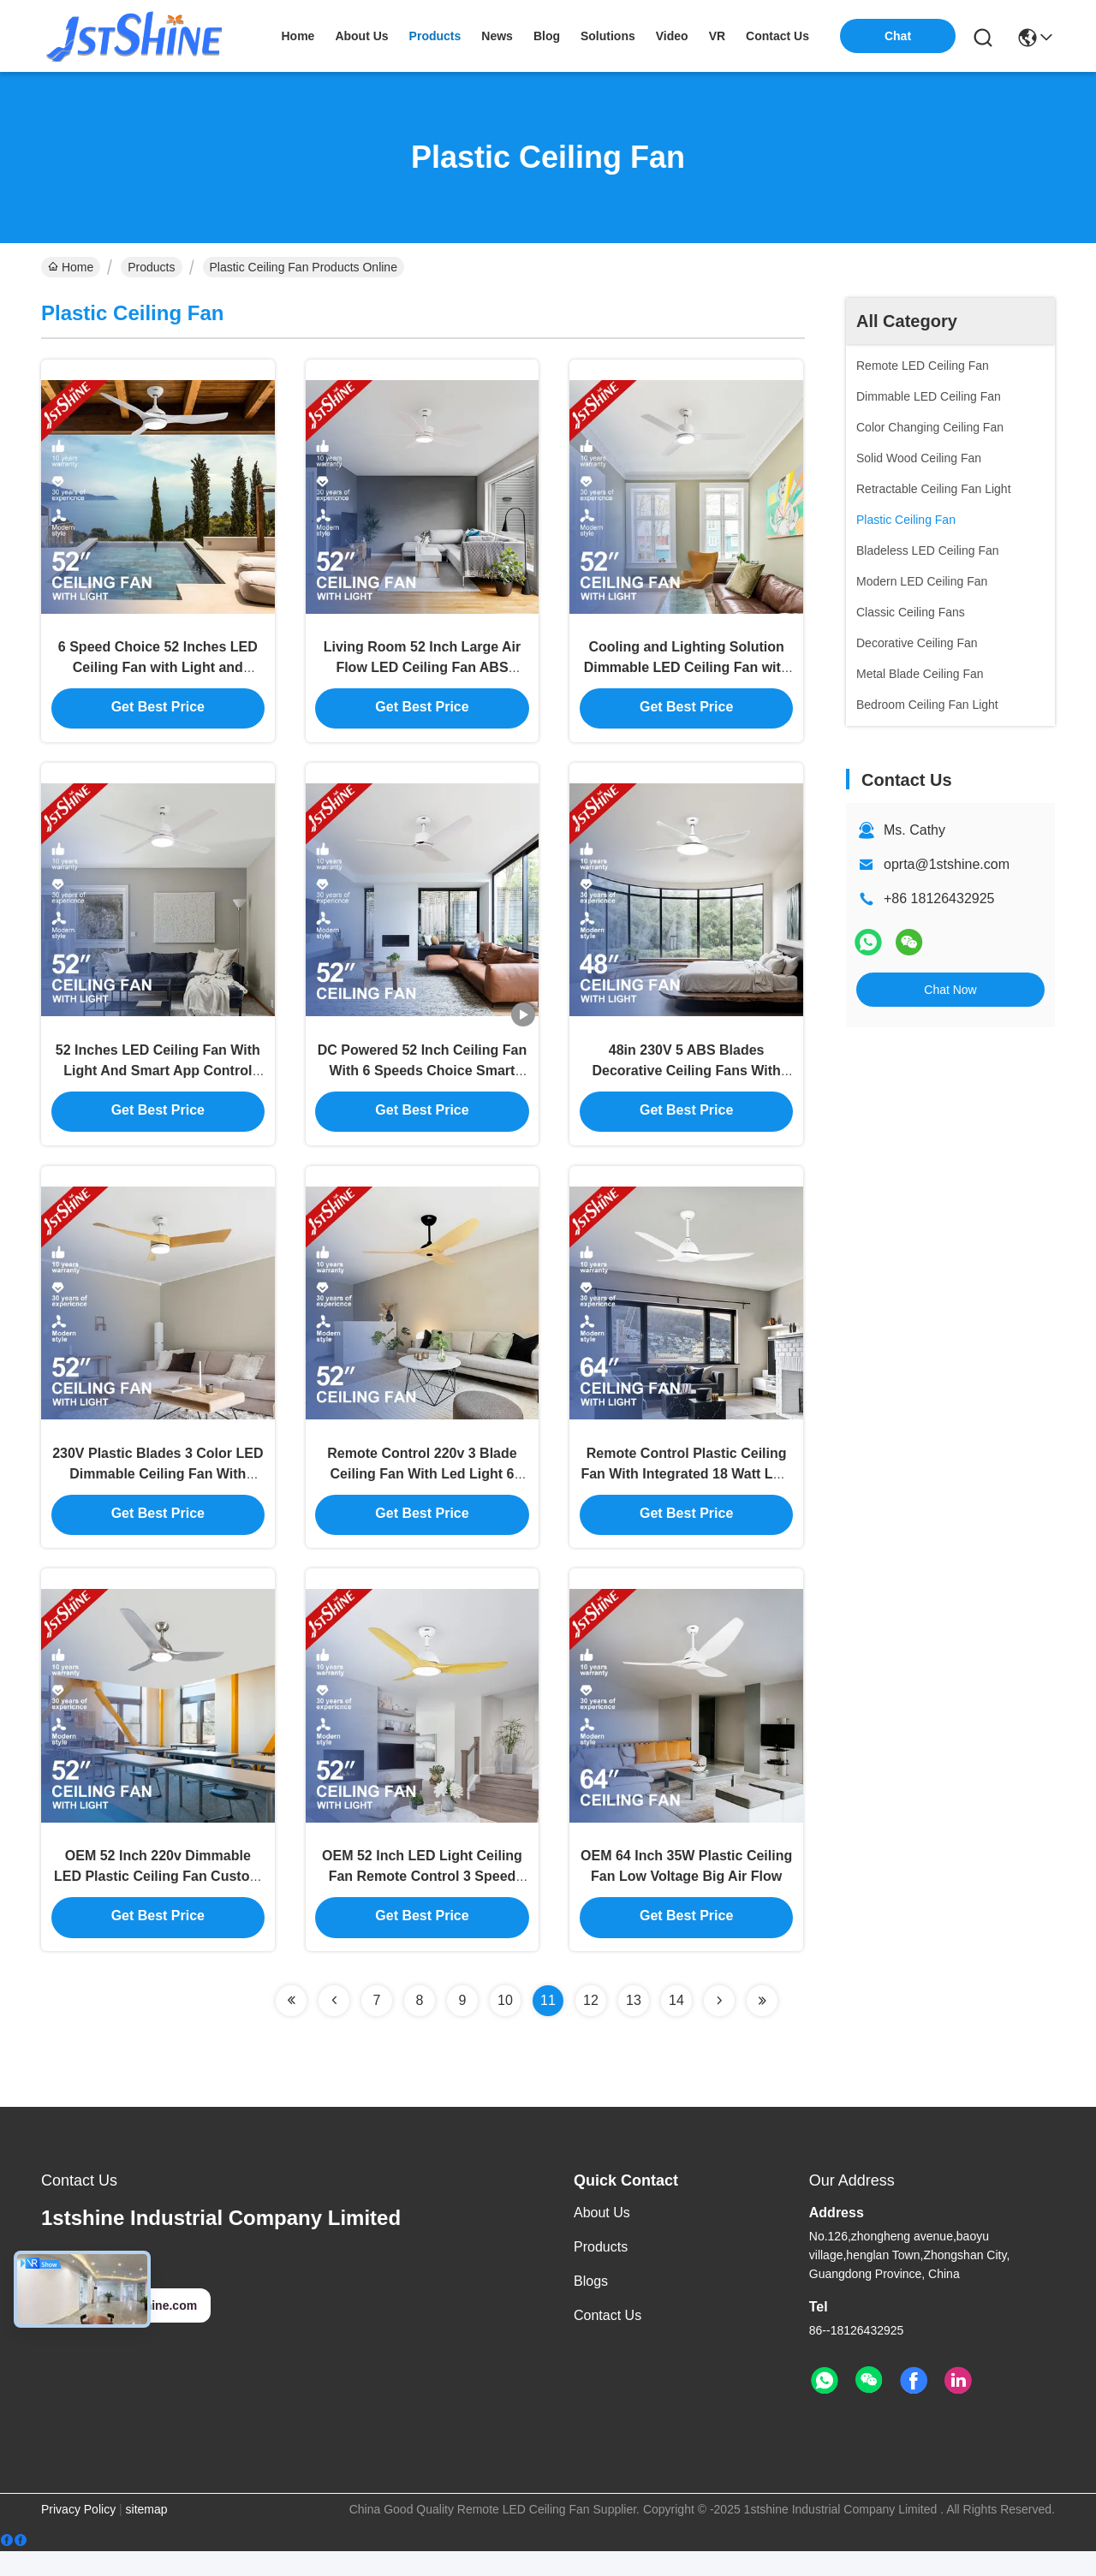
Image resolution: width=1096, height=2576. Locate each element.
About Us (602, 2237)
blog (546, 36)
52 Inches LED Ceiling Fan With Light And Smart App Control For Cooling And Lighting (158, 1082)
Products (151, 267)
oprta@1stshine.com (947, 864)
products (435, 36)
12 (591, 2025)
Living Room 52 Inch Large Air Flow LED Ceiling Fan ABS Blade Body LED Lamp (422, 672)
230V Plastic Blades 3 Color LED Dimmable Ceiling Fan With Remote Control (157, 1491)
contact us (777, 36)
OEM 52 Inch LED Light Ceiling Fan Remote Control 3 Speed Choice (422, 1900)
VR (717, 36)
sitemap (147, 2534)
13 (633, 2025)
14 (676, 2025)
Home (297, 36)
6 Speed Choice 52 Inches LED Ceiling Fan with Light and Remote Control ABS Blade (158, 672)
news (497, 36)
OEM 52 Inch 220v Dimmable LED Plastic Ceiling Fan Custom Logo (158, 1900)
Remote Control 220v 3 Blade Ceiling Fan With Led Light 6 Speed (421, 1491)
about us (361, 36)
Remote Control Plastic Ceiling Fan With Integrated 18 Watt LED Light (686, 1491)
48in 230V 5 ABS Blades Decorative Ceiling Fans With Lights (686, 1082)
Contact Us (607, 2340)
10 (505, 2025)
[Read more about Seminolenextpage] (291, 2025)
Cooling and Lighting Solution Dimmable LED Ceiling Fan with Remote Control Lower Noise (686, 672)
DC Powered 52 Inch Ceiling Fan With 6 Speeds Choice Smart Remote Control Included (422, 1082)
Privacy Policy (78, 2534)
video (672, 36)
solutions (608, 36)
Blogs (591, 2306)
